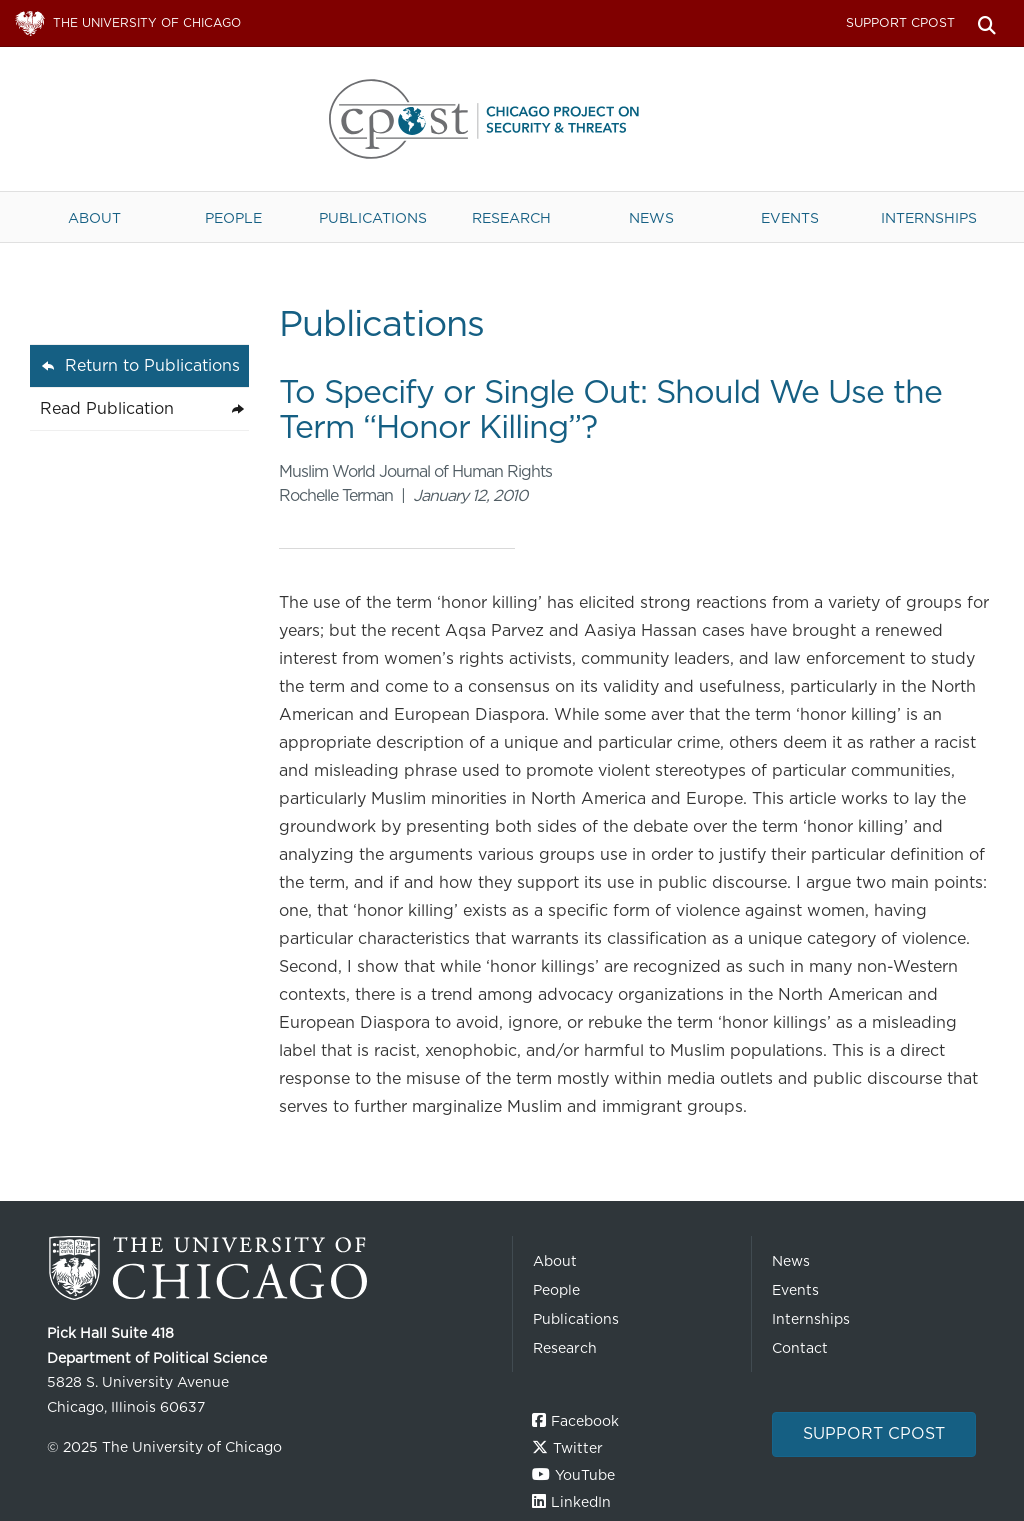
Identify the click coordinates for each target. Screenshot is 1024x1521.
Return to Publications (152, 365)
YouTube (585, 1475)
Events (790, 217)
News (651, 217)
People (233, 217)
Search (986, 23)
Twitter (578, 1448)
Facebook (585, 1421)
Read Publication (107, 408)
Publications (373, 217)
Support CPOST (900, 22)
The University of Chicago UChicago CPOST (512, 119)
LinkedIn (581, 1502)
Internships (929, 217)
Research (511, 217)
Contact (800, 1348)
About (94, 217)
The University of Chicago (272, 1268)
